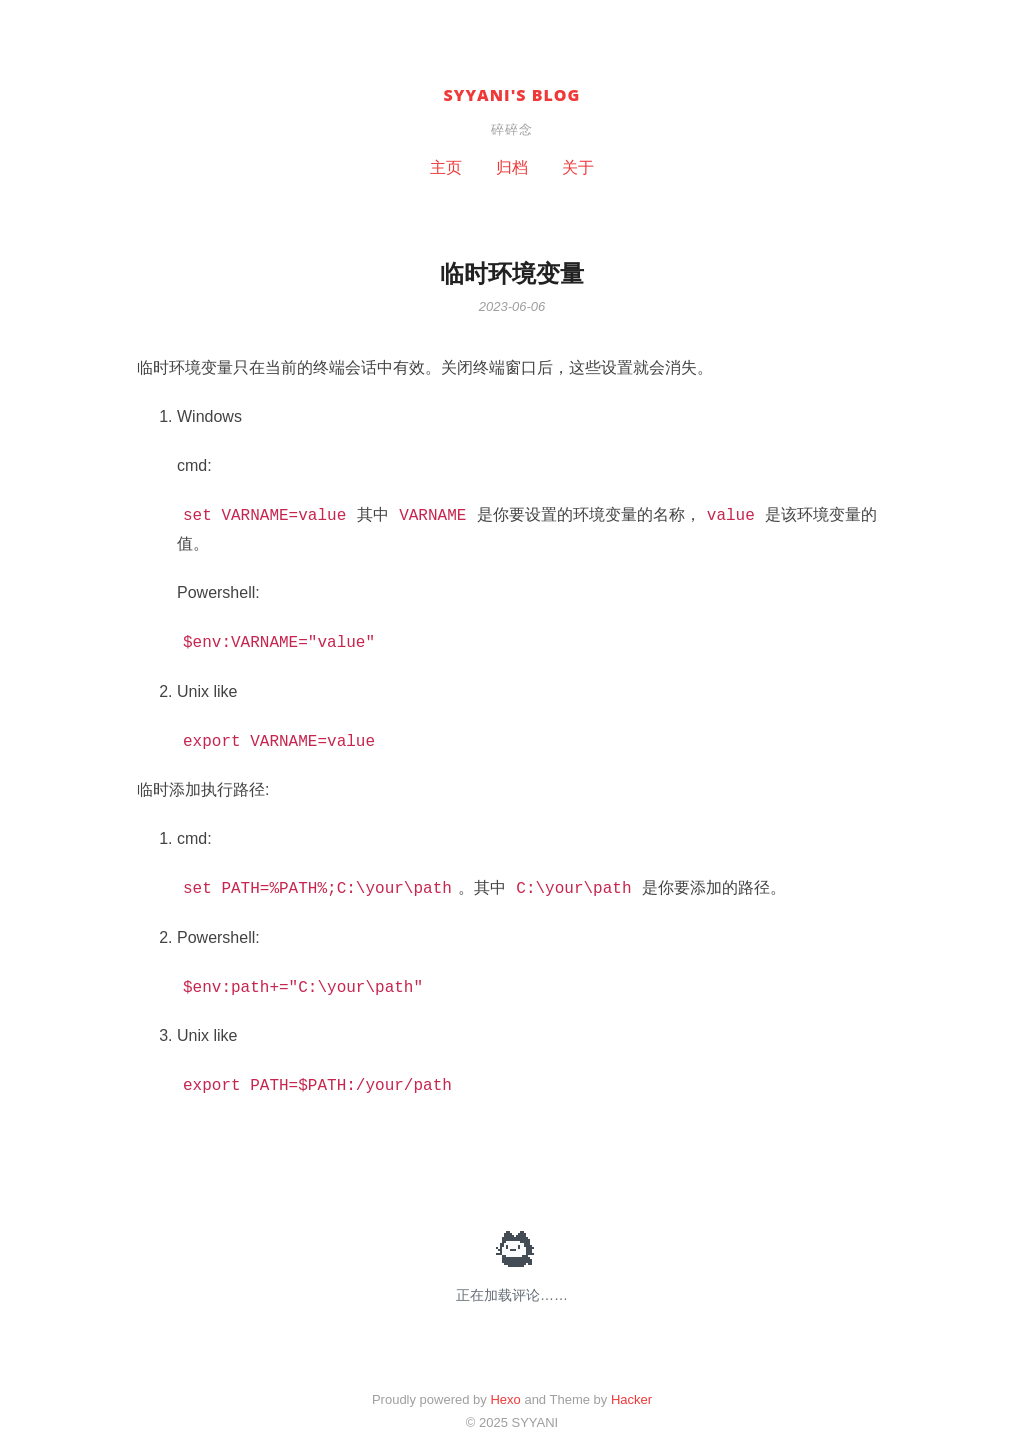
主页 (446, 167)
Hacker (631, 1399)
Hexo (505, 1399)
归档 (512, 167)
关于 (578, 167)
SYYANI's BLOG (512, 95)
